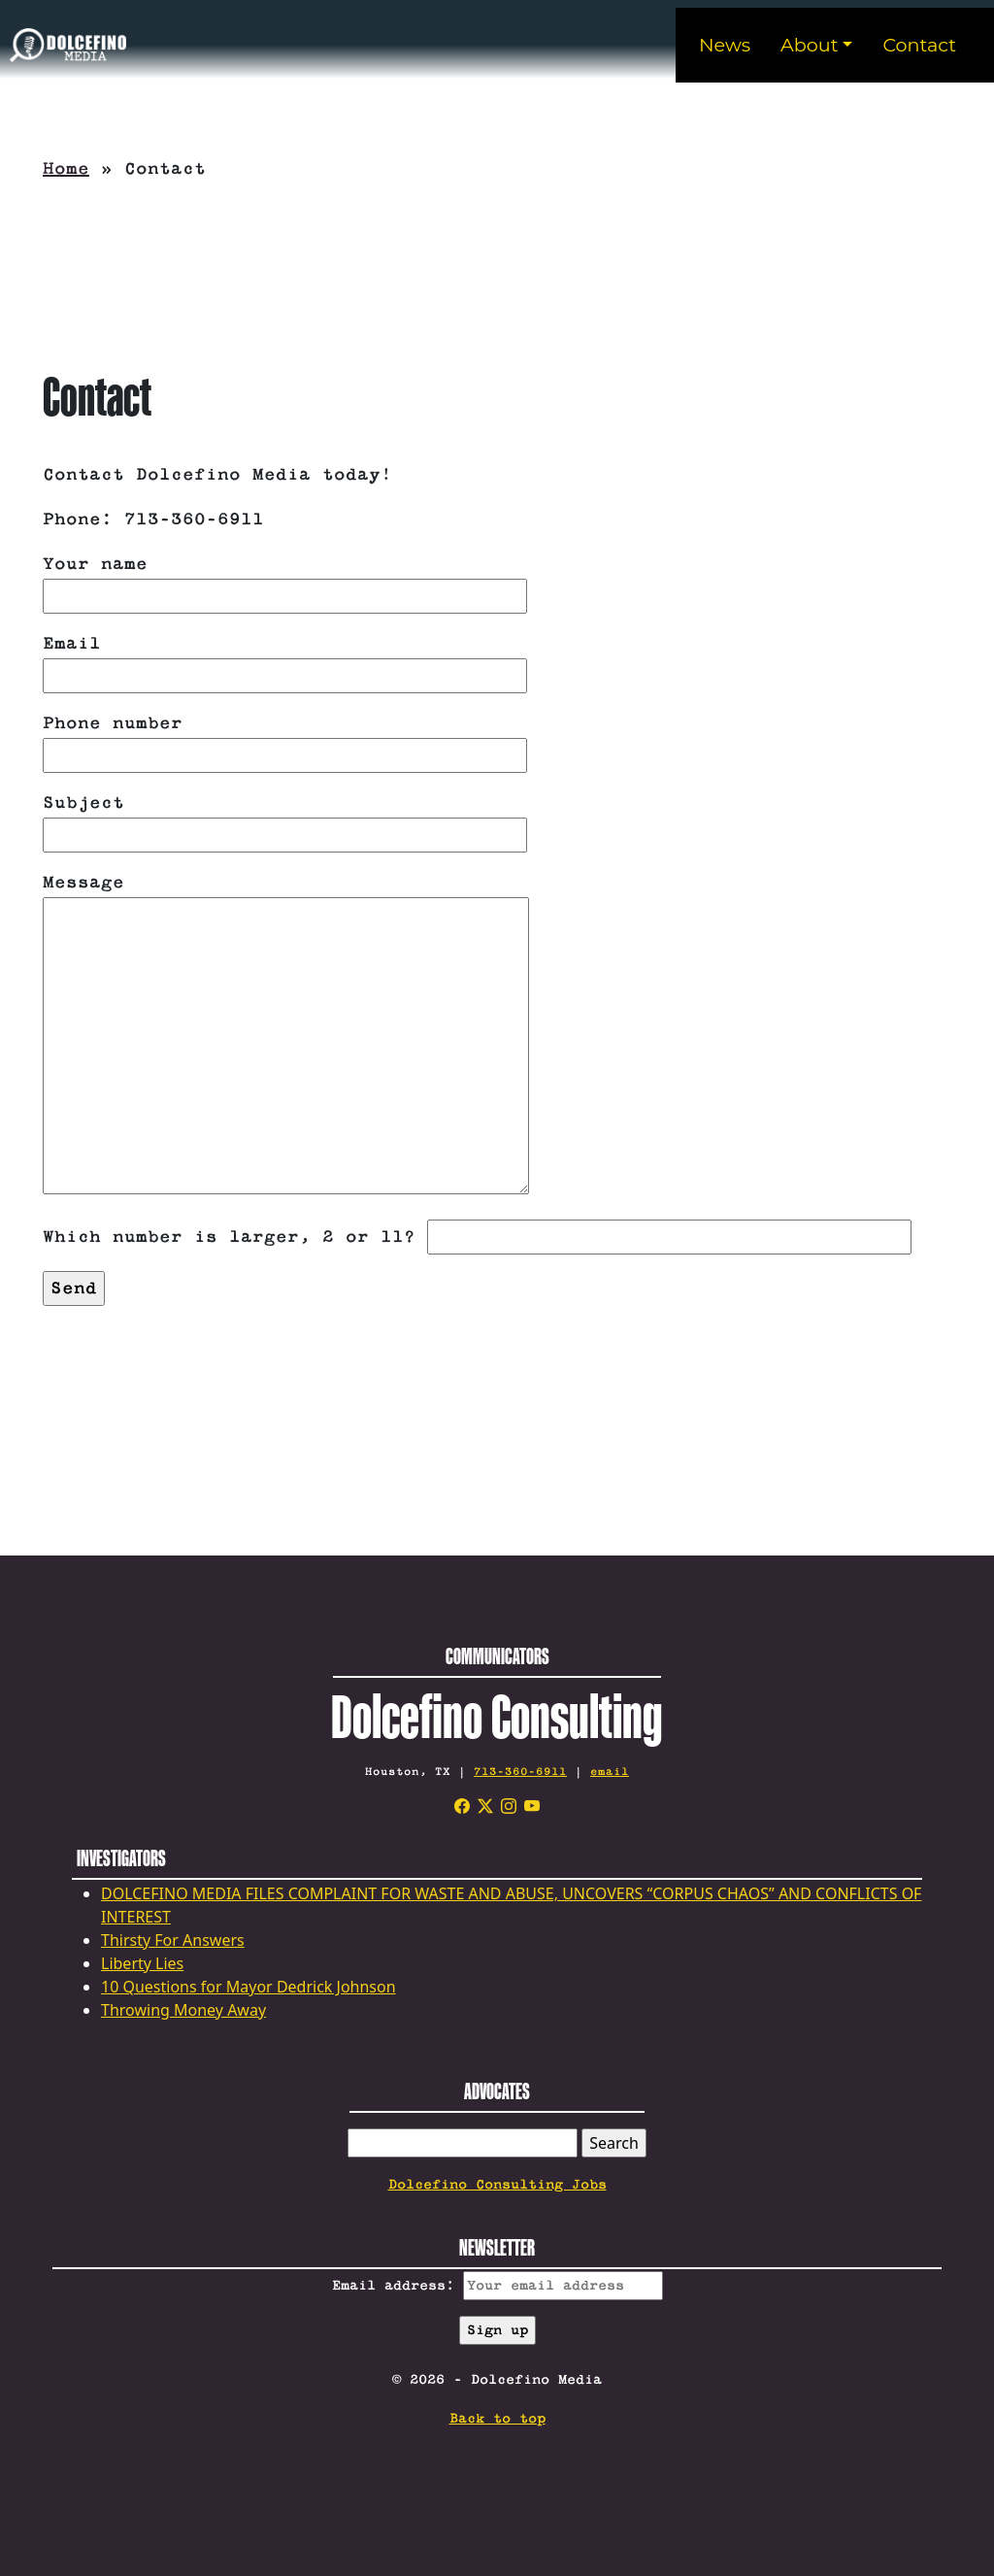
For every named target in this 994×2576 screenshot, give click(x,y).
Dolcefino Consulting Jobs (497, 2184)
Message (286, 1036)
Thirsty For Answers (173, 1940)
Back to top (497, 2418)
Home (66, 169)
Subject (285, 819)
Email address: (497, 2285)
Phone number (285, 739)
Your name (285, 580)
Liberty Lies (142, 1963)
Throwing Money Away (183, 2010)
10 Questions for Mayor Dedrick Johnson (248, 1986)
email (609, 1771)
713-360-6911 (520, 1771)
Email (285, 660)
